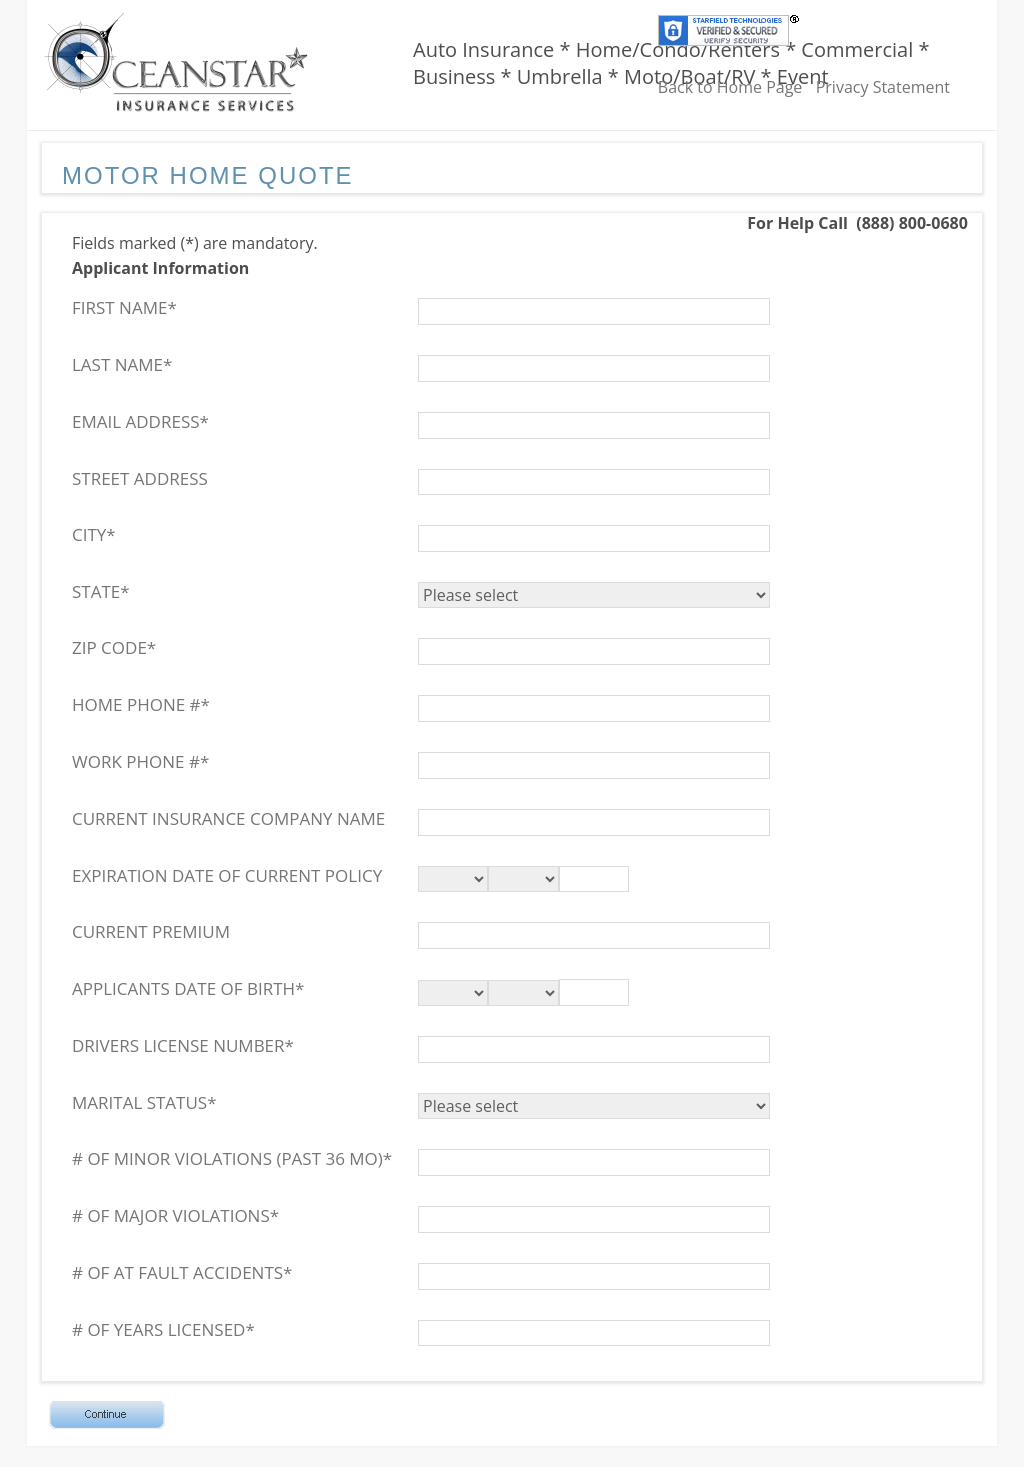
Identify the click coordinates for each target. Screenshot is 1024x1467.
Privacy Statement (883, 87)
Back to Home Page (730, 87)
